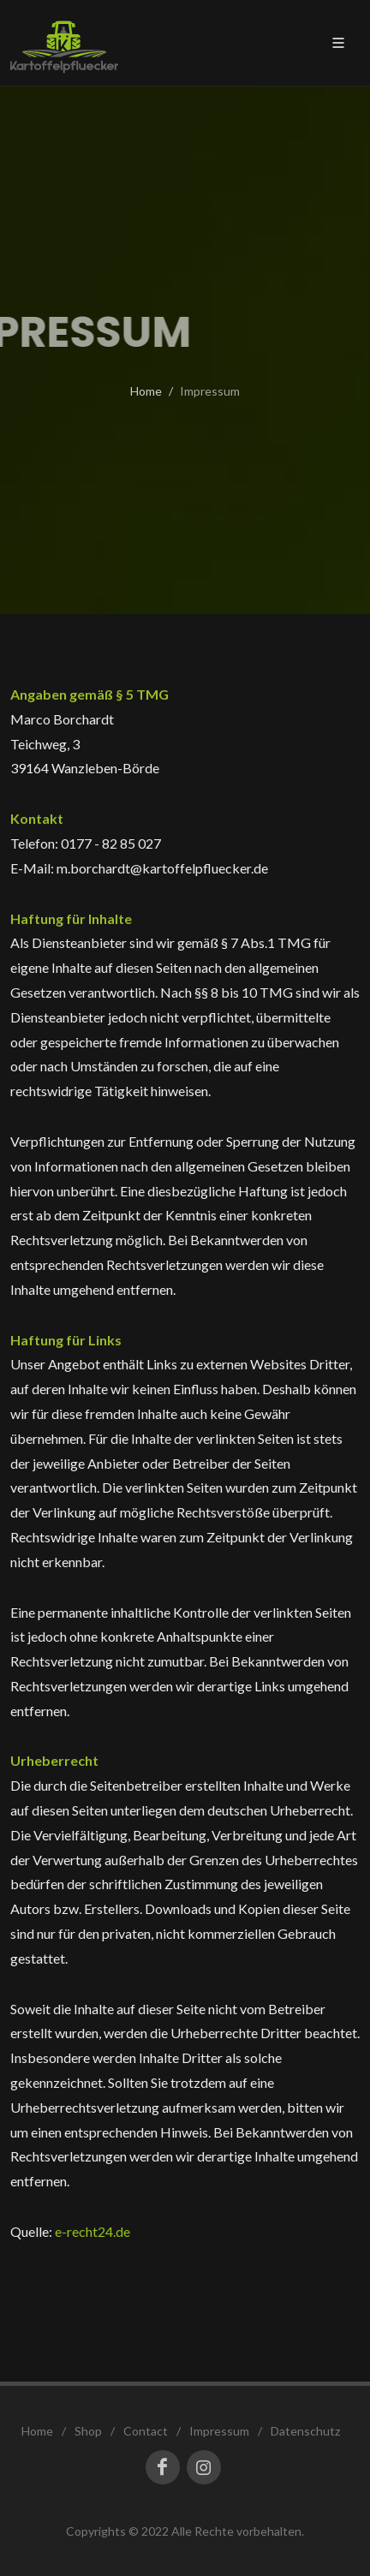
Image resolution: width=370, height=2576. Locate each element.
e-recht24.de (92, 2231)
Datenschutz (305, 2431)
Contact (145, 2431)
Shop (88, 2431)
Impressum (219, 2431)
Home (146, 391)
